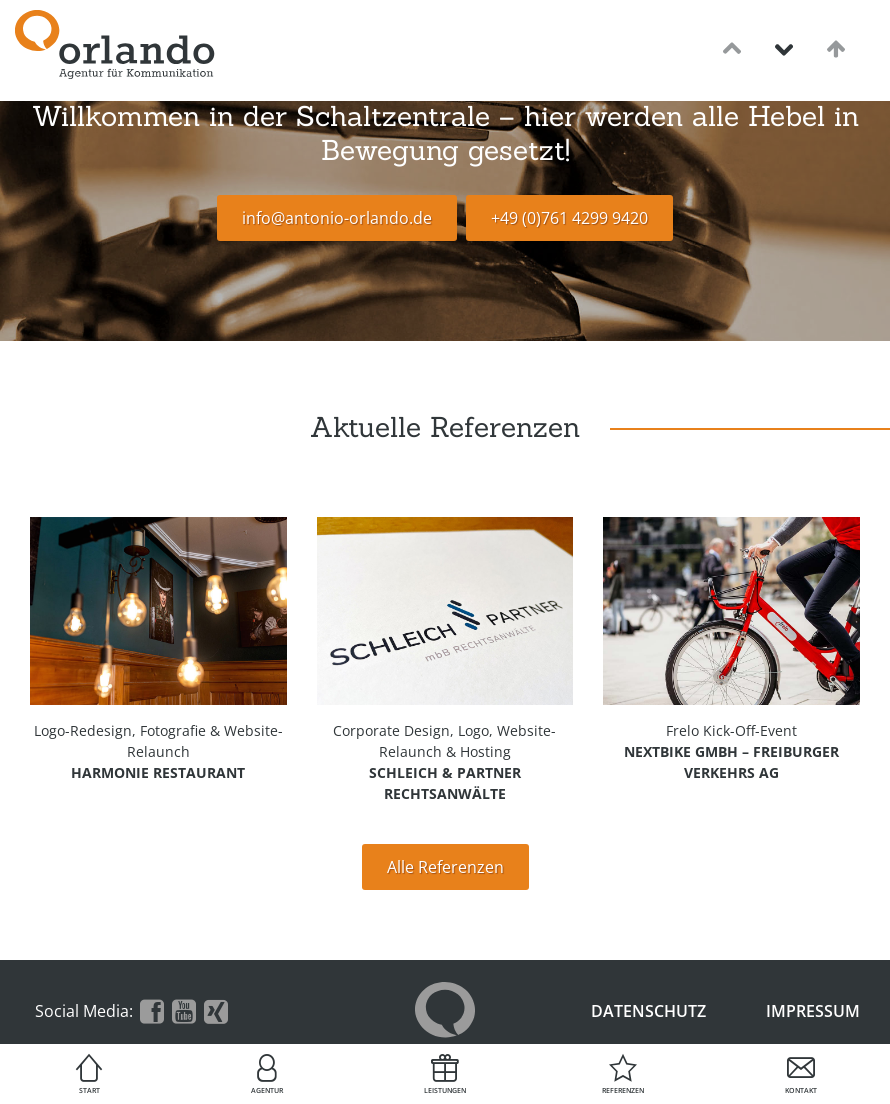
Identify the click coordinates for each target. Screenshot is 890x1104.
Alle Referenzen (445, 867)
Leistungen (445, 1090)
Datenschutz (648, 1011)
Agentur (267, 1090)
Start (89, 1090)
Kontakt (801, 1090)
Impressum (813, 1011)
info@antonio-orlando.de (337, 218)
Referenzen (623, 1090)
